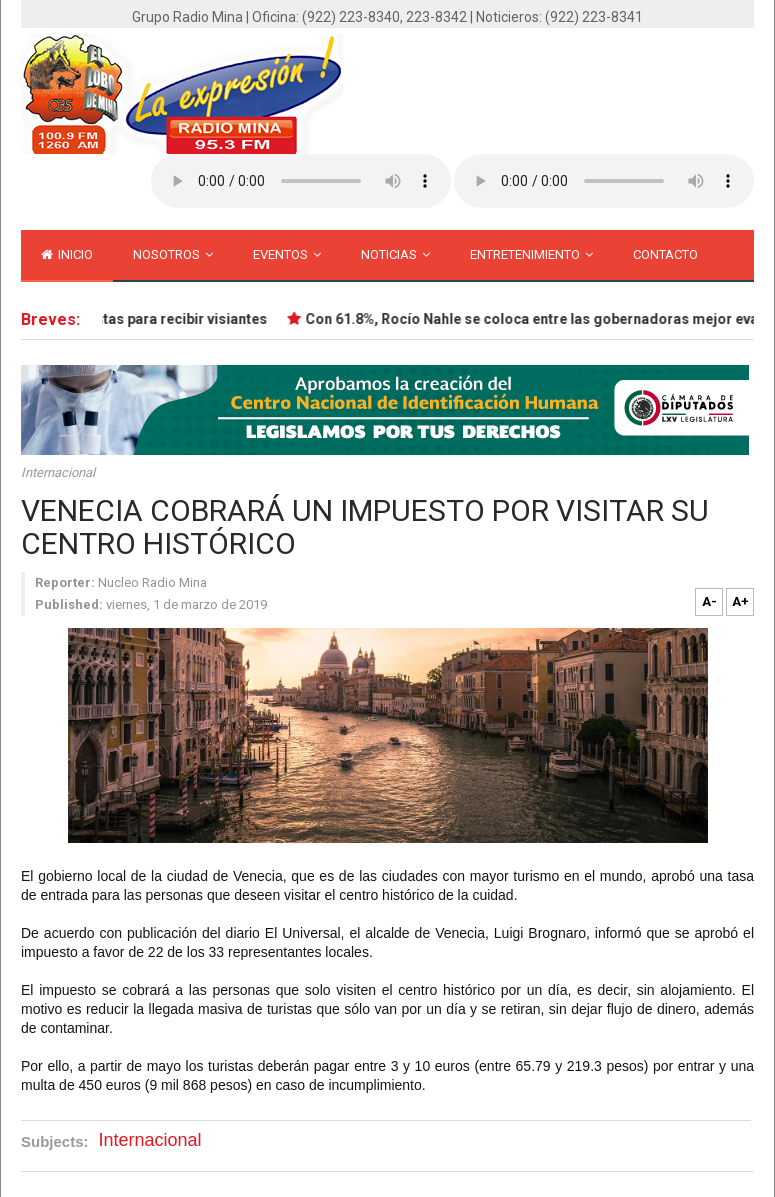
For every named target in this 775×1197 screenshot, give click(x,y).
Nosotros (173, 254)
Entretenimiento (531, 254)
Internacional (58, 472)
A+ (740, 601)
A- (709, 601)
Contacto (665, 254)
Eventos (287, 254)
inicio (67, 254)
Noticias (395, 254)
